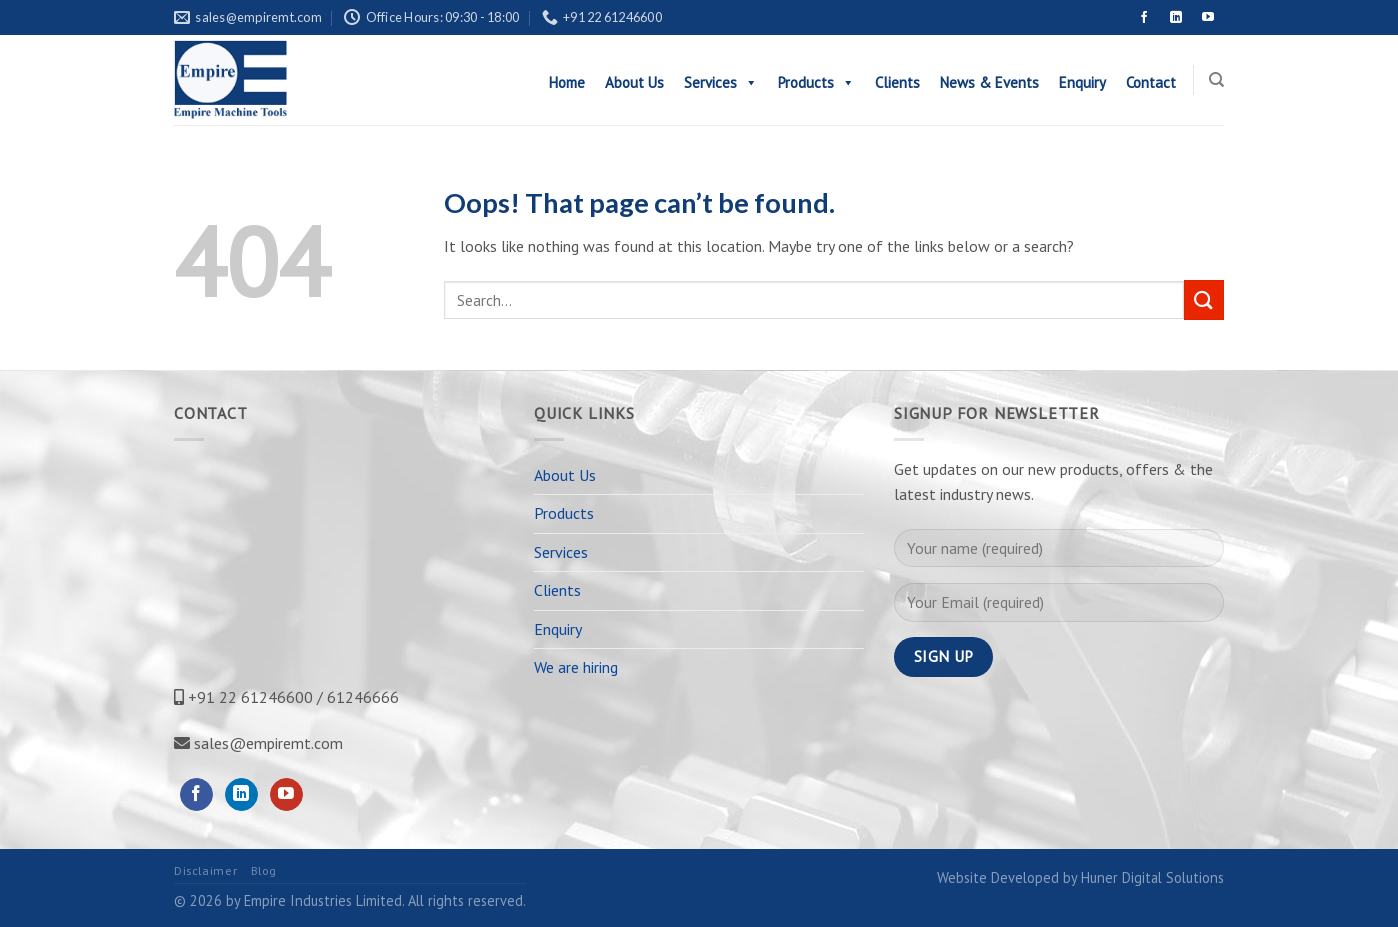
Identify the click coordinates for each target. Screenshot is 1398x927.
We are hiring (576, 667)
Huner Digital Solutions (1152, 877)
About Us (634, 82)
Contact (1151, 82)
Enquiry (1082, 82)
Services (721, 82)
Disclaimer (205, 870)
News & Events (989, 82)
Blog (264, 870)
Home (567, 82)
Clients (897, 82)
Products (816, 82)
